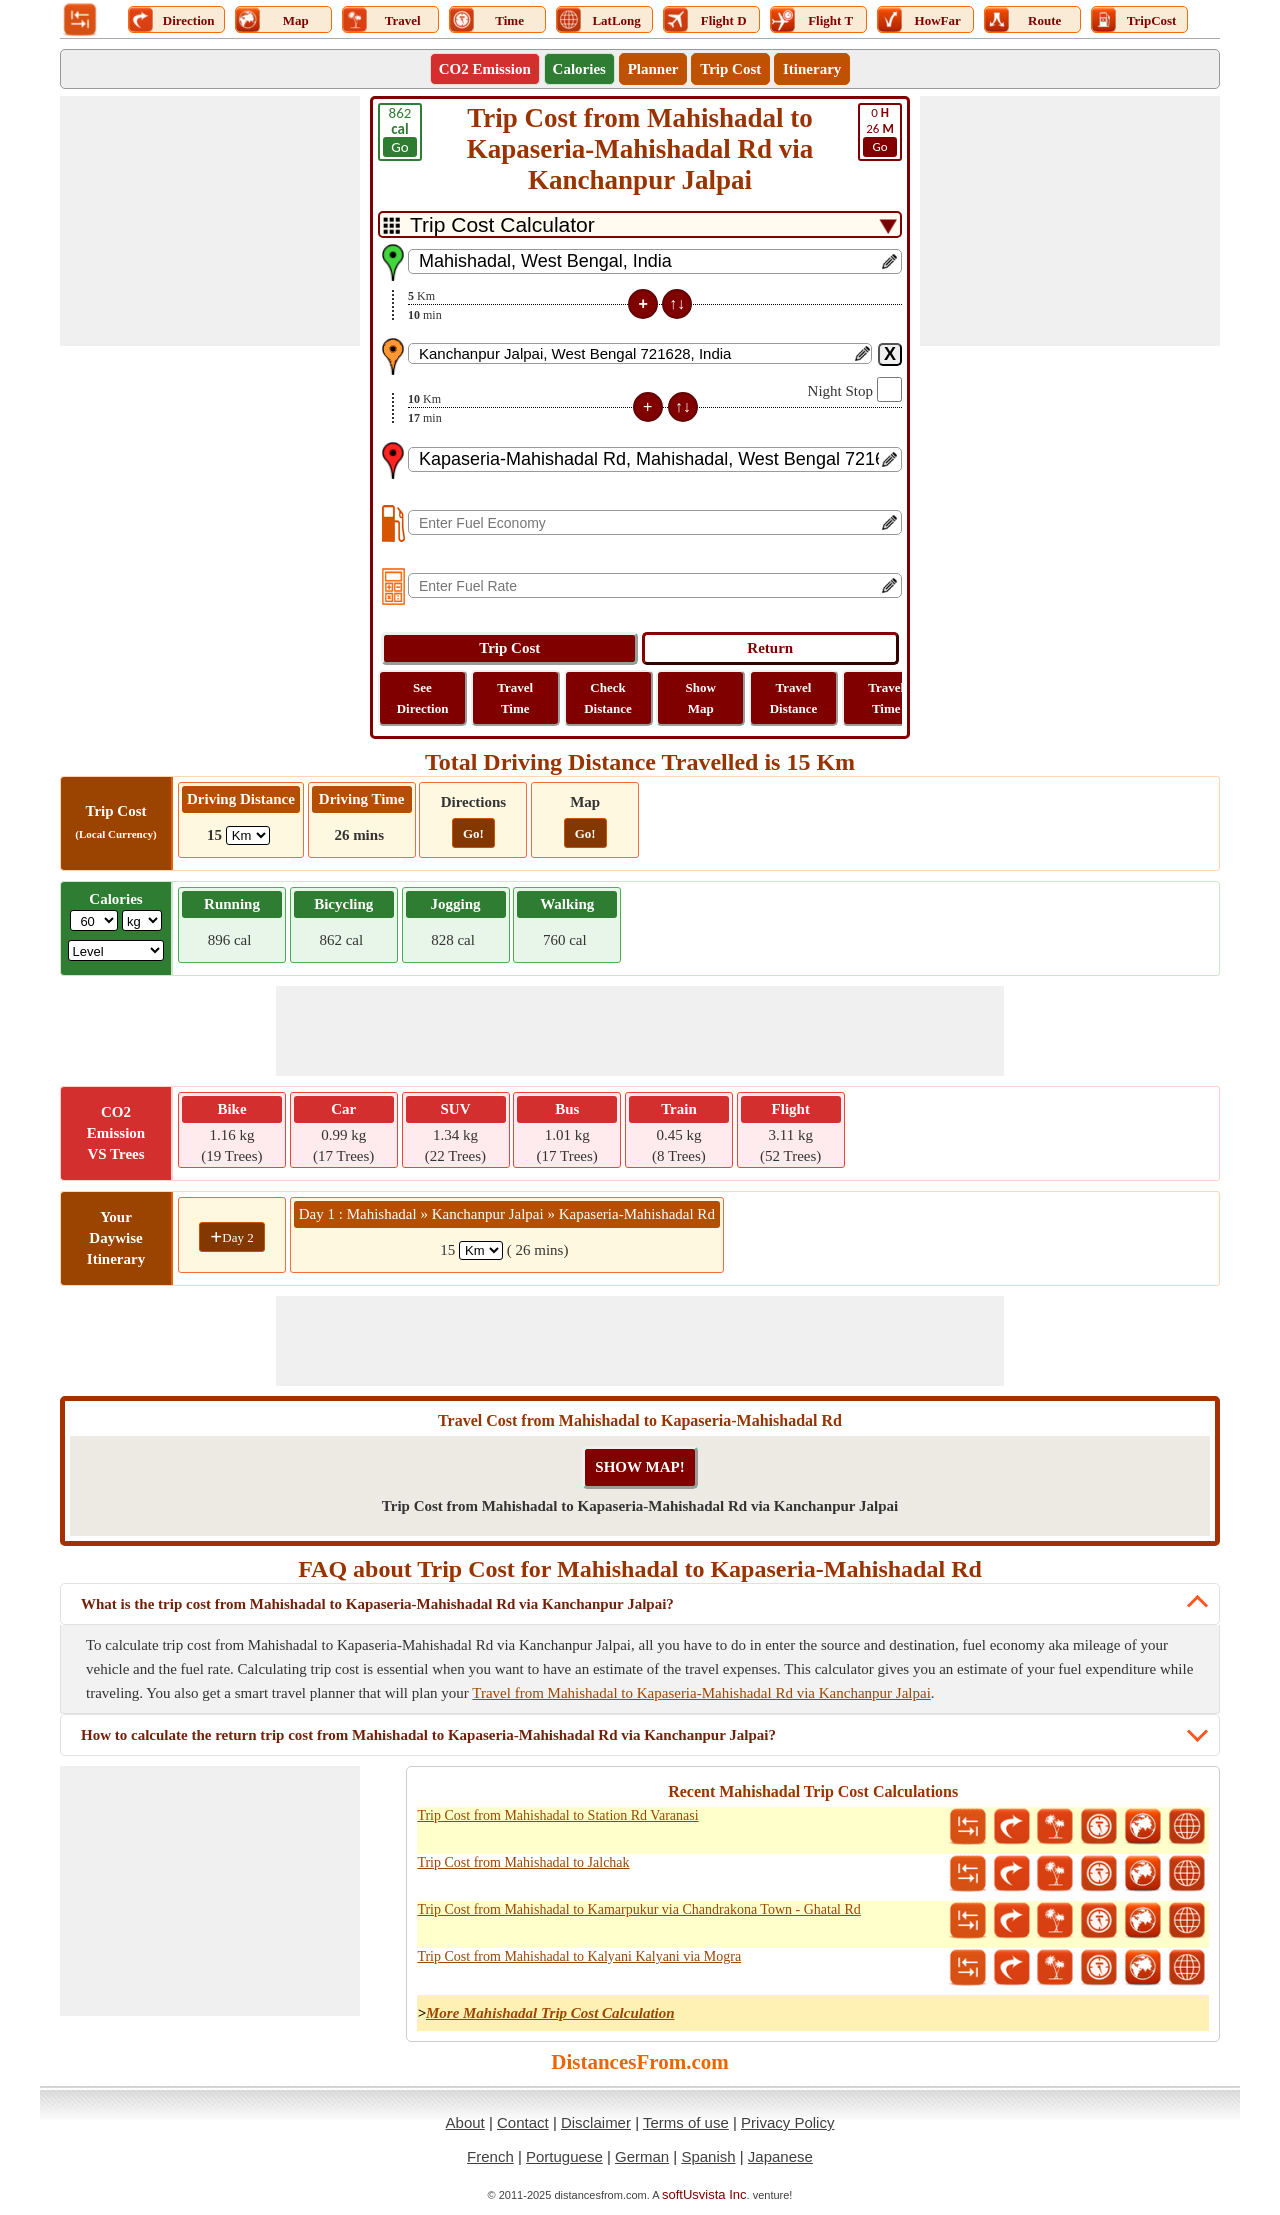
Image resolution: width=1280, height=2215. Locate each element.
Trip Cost (730, 69)
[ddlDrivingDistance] (248, 835)
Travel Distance (794, 698)
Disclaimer (596, 2122)
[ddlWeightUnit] (142, 920)
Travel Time (515, 698)
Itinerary (812, 69)
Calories (579, 69)
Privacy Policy (787, 2122)
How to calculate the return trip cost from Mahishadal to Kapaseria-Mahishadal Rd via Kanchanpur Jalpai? (428, 1735)
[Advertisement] (210, 221)
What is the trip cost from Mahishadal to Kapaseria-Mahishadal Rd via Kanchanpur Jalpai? (377, 1604)
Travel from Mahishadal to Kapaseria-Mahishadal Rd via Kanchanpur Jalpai (701, 1693)
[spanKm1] (481, 1250)
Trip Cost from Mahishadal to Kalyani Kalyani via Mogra (579, 1956)
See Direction (423, 698)
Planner (653, 69)
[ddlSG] (116, 950)
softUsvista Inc (704, 2194)
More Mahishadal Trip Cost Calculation (550, 2013)
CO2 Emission (485, 69)
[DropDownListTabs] (640, 224)
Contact (523, 2122)
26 (880, 131)
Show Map (701, 698)
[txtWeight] (94, 920)
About (465, 2122)
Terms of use (686, 2122)
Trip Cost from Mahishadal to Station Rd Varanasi (557, 1815)
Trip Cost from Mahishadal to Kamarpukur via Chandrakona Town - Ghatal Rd (638, 1909)
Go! (473, 833)
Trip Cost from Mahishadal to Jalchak (523, 1862)
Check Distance (608, 698)
